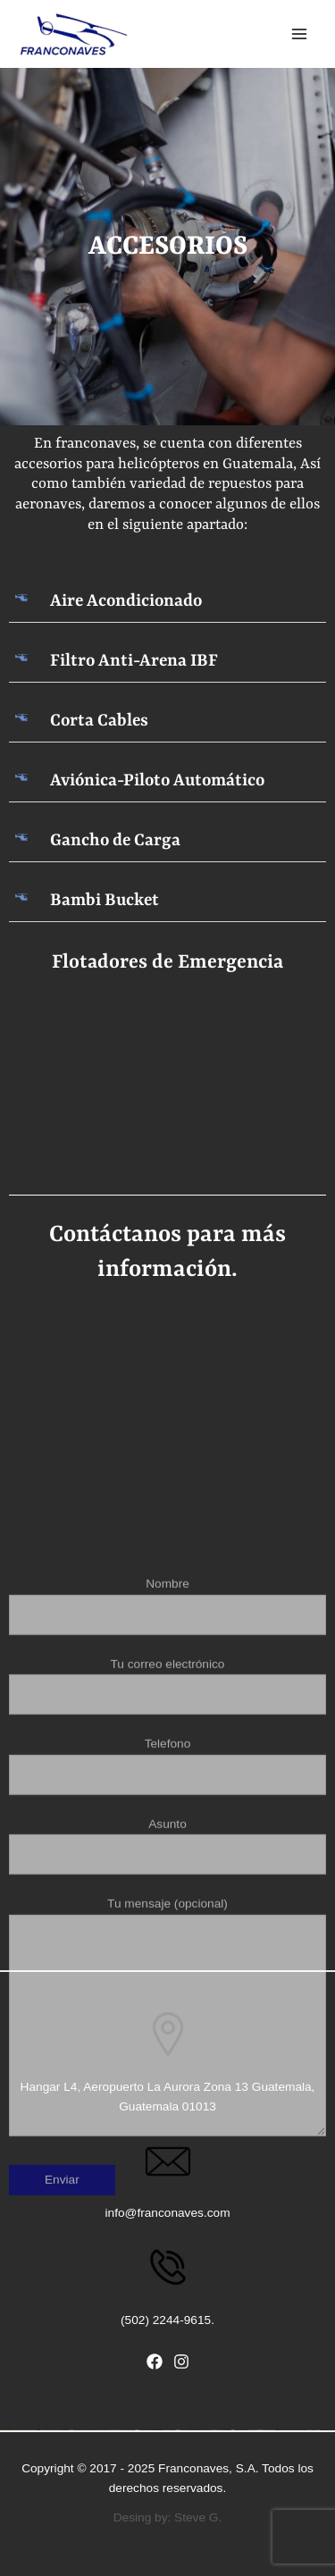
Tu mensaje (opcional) (167, 2253)
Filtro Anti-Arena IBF (134, 661)
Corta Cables (99, 721)
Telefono (167, 1999)
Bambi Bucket (104, 900)
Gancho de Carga (115, 841)
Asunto (167, 2080)
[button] (167, 602)
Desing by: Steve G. (167, 2517)
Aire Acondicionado (126, 601)
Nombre (167, 1839)
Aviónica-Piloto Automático (157, 781)
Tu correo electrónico (167, 1920)
